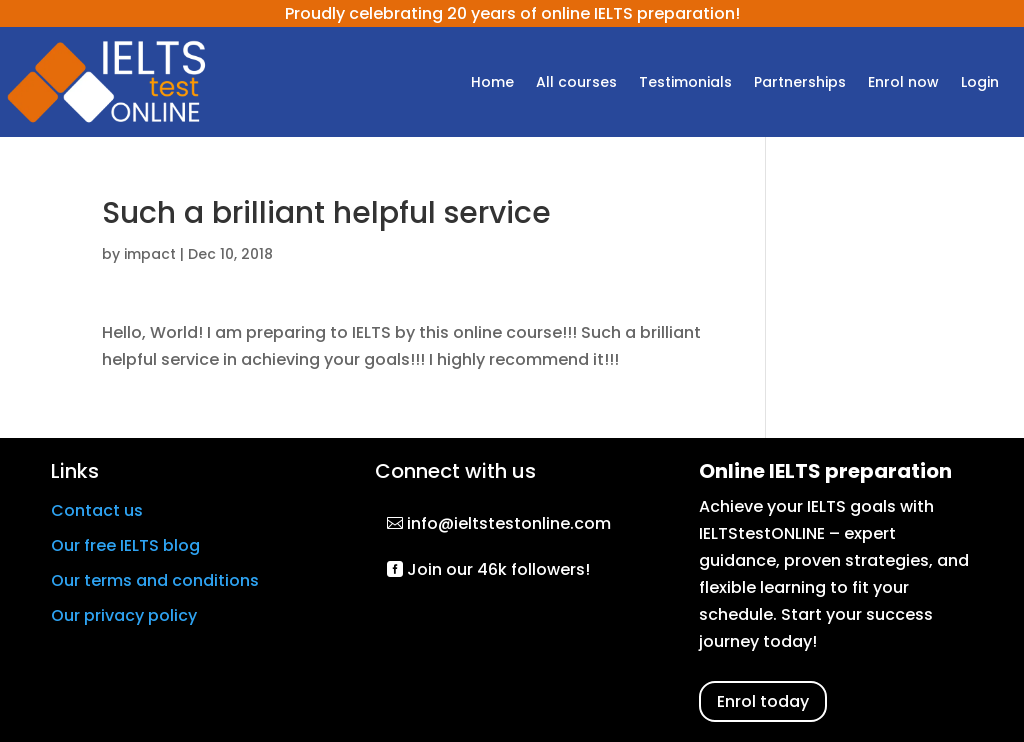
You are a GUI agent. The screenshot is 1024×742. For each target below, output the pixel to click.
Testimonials (685, 83)
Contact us (97, 510)
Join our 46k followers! (498, 569)
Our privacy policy (124, 615)
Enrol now (903, 83)
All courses (576, 83)
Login (980, 83)
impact (150, 254)
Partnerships (800, 83)
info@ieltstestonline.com (509, 523)
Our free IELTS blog (125, 545)
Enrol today (763, 701)
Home (492, 83)
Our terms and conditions (155, 580)
